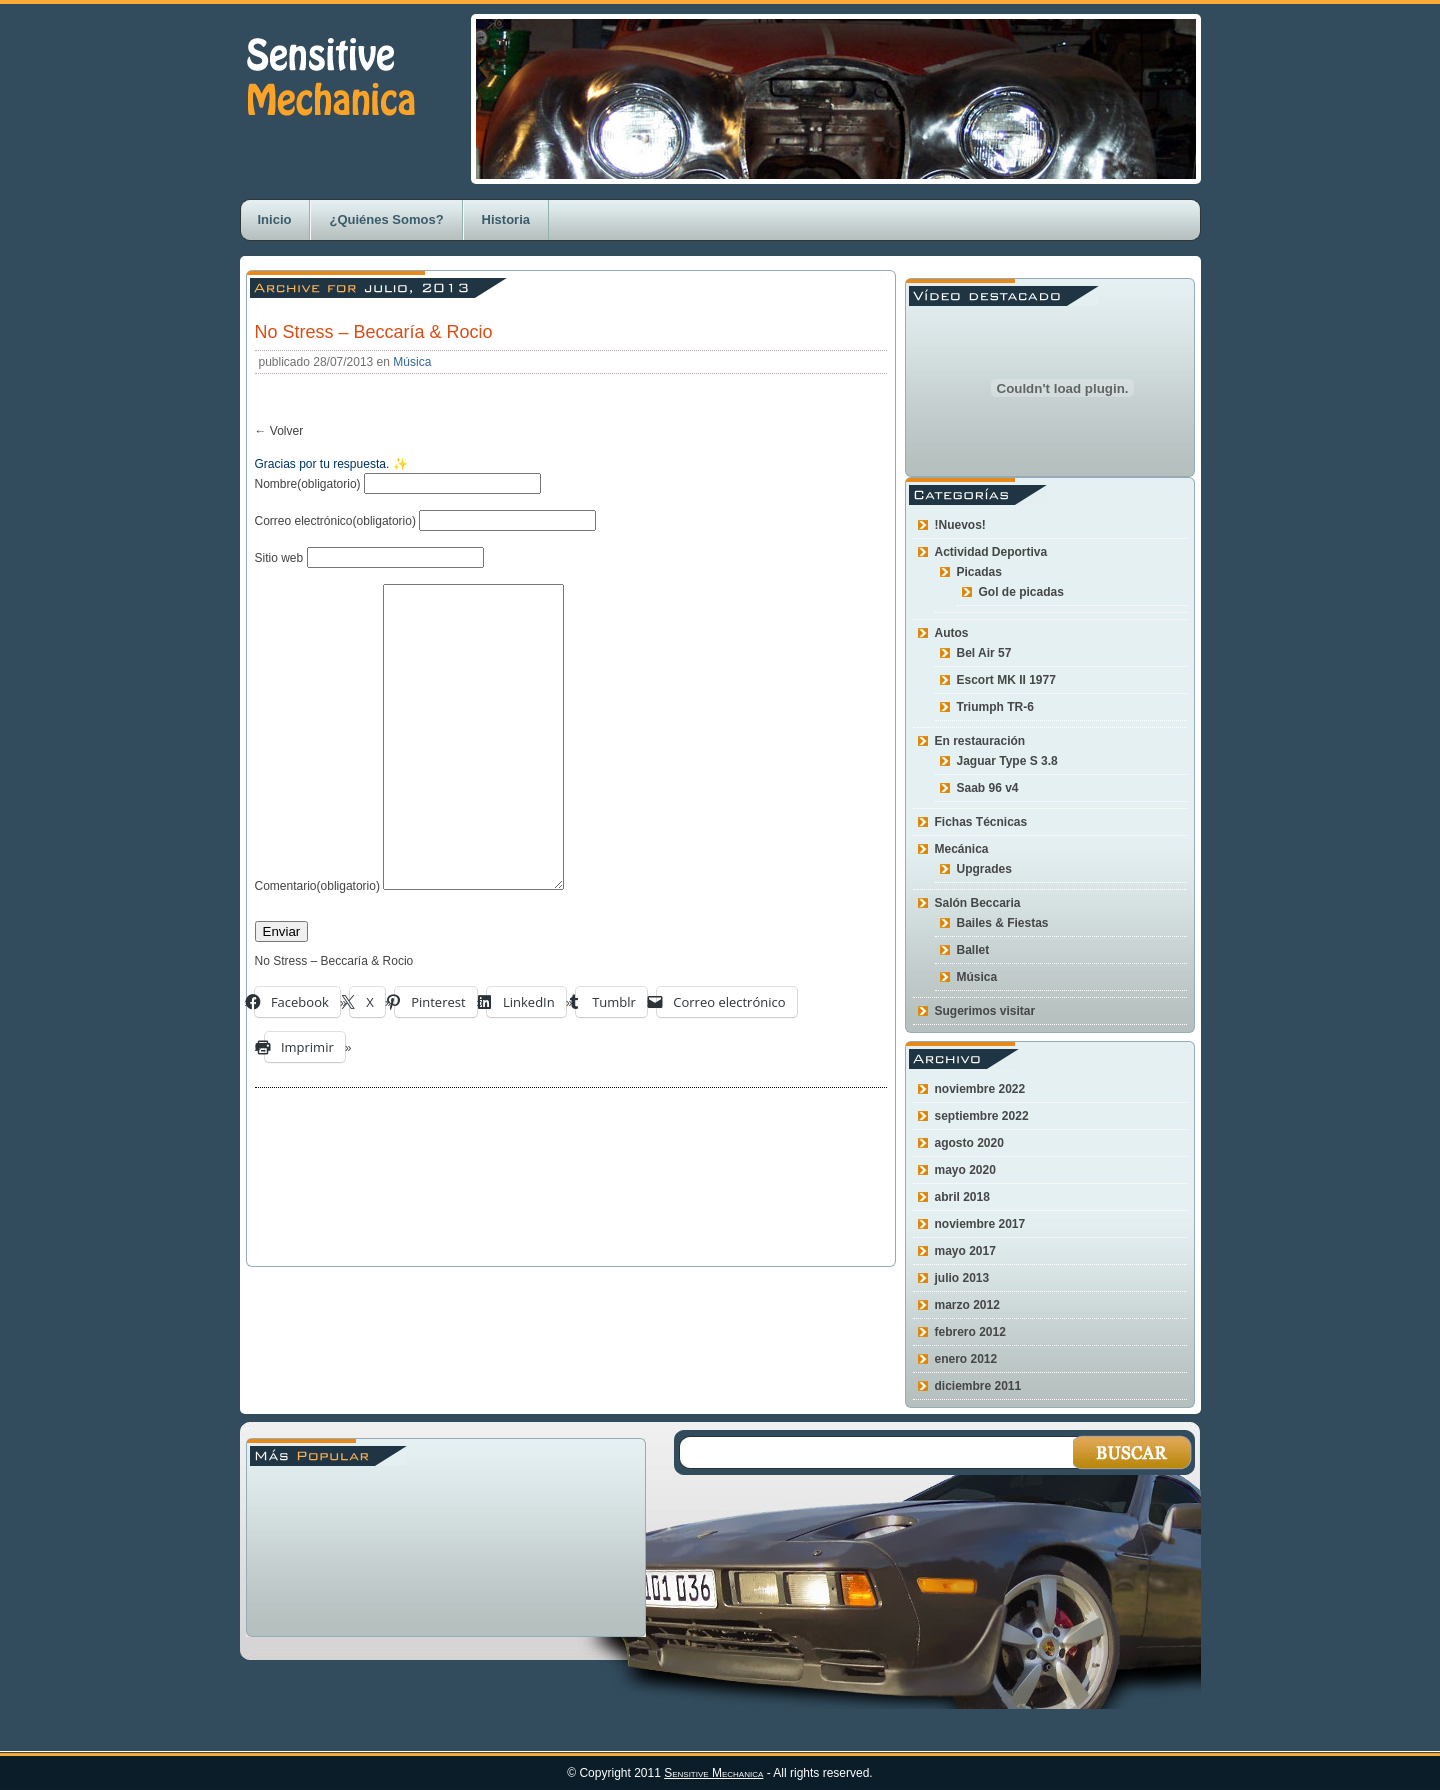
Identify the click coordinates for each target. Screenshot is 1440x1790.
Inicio (275, 219)
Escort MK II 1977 (1006, 680)
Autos (952, 633)
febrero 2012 (970, 1332)
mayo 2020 (965, 1170)
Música (412, 362)
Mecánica (962, 849)
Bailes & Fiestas (1003, 923)
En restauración (980, 741)
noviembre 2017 (980, 1224)
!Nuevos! (960, 525)
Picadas (979, 572)
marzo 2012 (967, 1305)
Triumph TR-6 (995, 707)
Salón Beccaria (978, 903)
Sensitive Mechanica (713, 1773)
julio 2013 (962, 1278)
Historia (506, 219)
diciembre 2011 (978, 1386)
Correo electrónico (335, 521)
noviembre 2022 (980, 1089)
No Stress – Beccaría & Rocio (374, 332)
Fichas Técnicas (981, 822)
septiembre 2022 (982, 1116)
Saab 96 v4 (988, 788)
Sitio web (279, 558)
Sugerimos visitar (985, 1011)
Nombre (308, 484)
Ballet (973, 950)
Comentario (317, 946)
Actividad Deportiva (991, 552)
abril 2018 (962, 1197)
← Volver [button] (279, 431)
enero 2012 (966, 1359)
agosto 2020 (969, 1143)
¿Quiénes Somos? (386, 219)
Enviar (282, 991)
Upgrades (984, 869)
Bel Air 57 (984, 653)
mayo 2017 (965, 1251)
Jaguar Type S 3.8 (1007, 761)
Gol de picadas (1021, 592)
